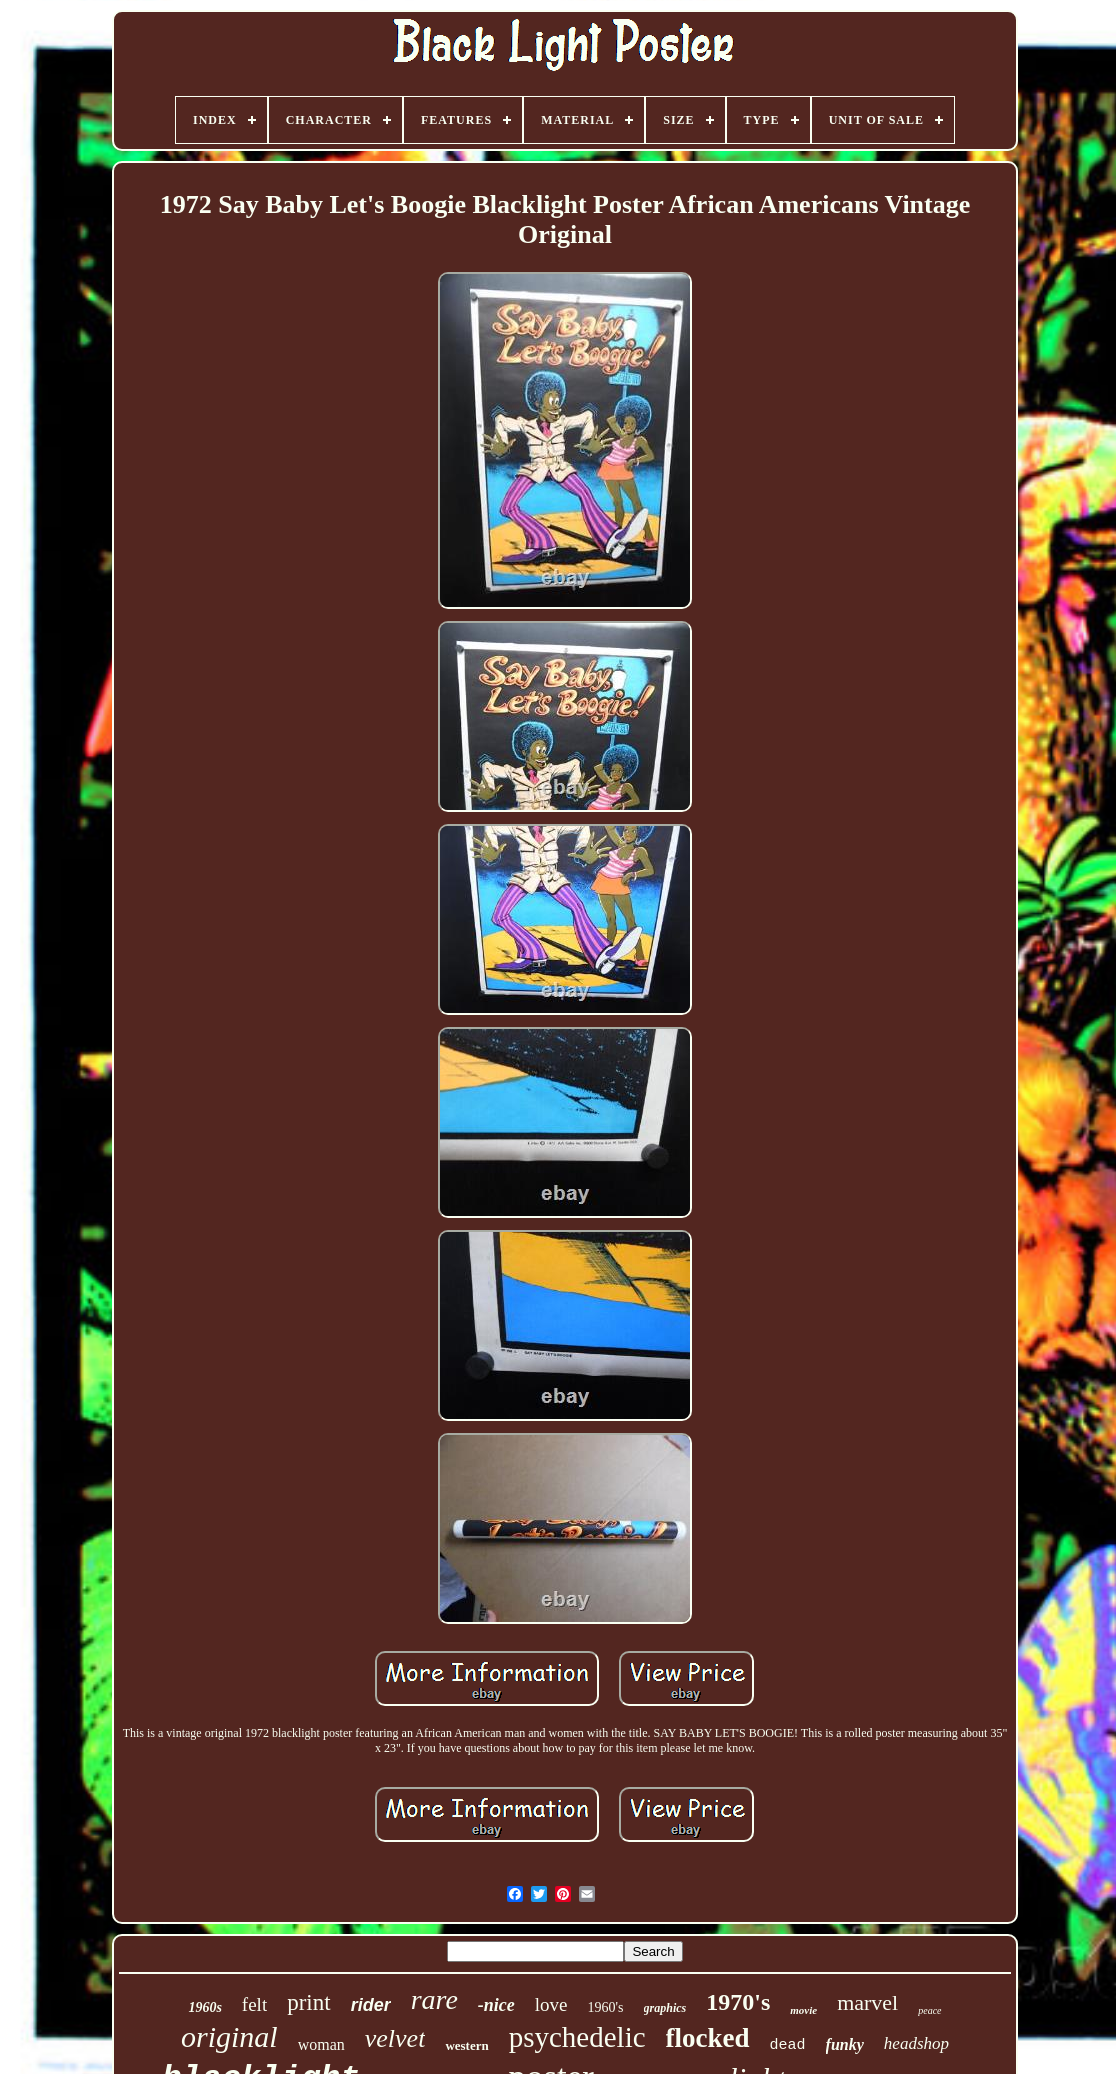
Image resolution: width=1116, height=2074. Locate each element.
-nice (496, 2005)
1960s (204, 2007)
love (551, 2004)
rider (371, 2005)
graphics (665, 2008)
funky (845, 2044)
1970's (738, 2002)
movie (803, 2010)
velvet (395, 2038)
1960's (606, 2007)
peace (929, 2010)
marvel (867, 2002)
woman (321, 2044)
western (466, 2045)
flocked (708, 2038)
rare (434, 1999)
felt (254, 2004)
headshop (916, 2043)
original (229, 2036)
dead (788, 2045)
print (308, 2002)
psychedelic (577, 2037)
